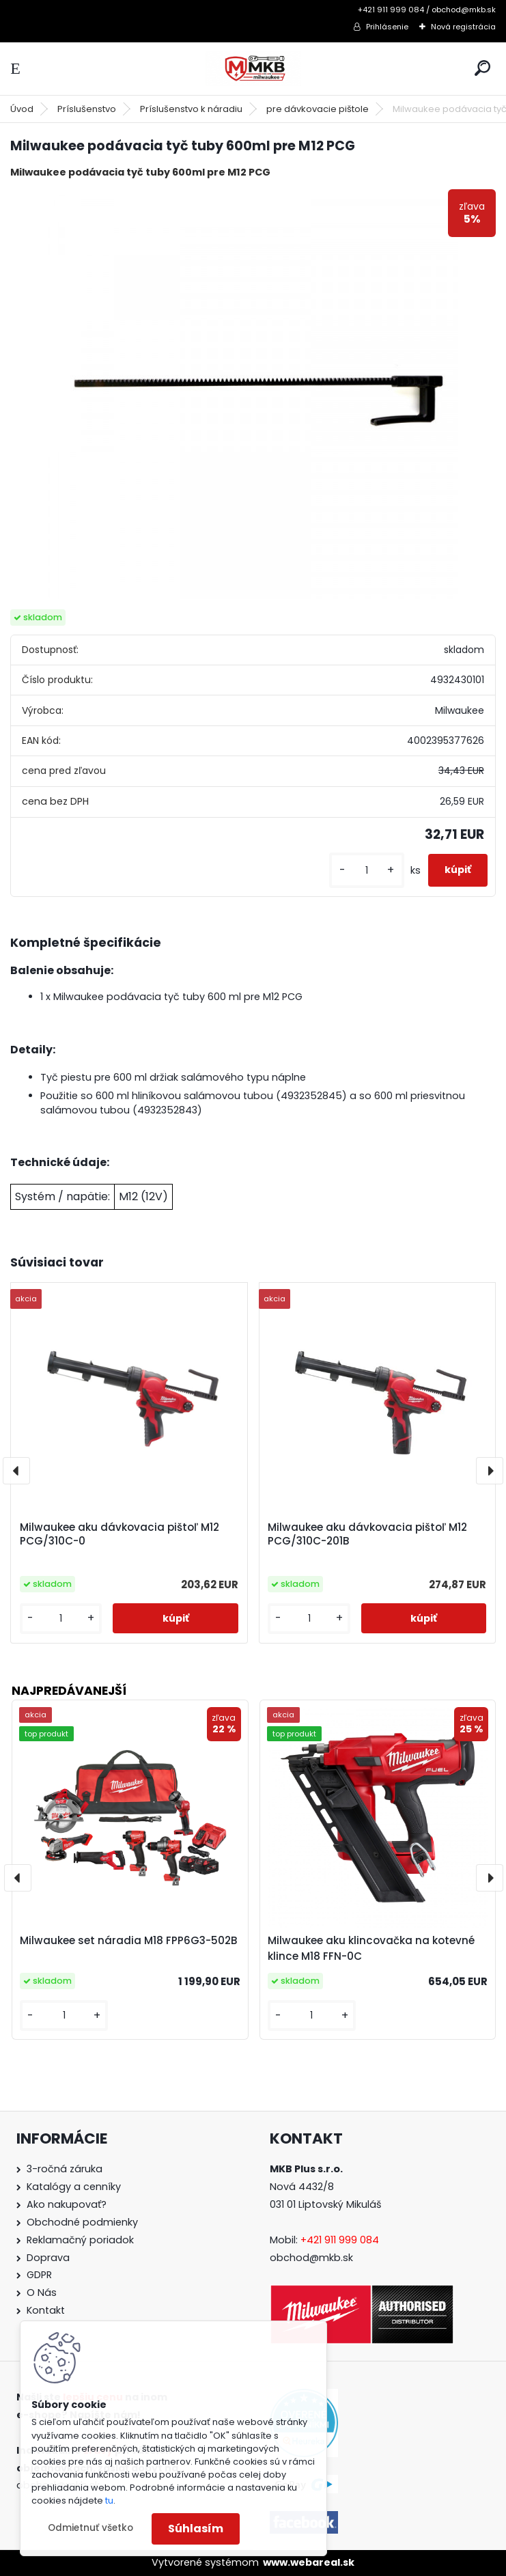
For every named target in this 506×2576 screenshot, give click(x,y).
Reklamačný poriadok (80, 2240)
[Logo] (253, 68)
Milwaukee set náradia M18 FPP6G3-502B (129, 1940)
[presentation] (16, 1470)
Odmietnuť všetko (90, 2527)
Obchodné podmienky (82, 2222)
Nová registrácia (463, 26)
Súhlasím (195, 2528)
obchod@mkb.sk (311, 2258)
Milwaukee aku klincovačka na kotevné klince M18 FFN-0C (371, 1948)
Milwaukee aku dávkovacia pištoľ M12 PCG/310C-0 (119, 1534)
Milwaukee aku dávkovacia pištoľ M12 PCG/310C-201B (367, 1534)
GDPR (39, 2275)
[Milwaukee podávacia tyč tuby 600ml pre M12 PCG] (253, 394)
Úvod (21, 108)
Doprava (48, 2258)
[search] (482, 68)
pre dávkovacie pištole (317, 108)
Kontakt (46, 2310)
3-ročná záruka (64, 2169)
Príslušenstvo (86, 108)
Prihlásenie (387, 26)
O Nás (42, 2292)
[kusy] (367, 871)
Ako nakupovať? (67, 2204)
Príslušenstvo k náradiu (191, 108)
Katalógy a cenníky (74, 2186)
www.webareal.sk (308, 2562)
